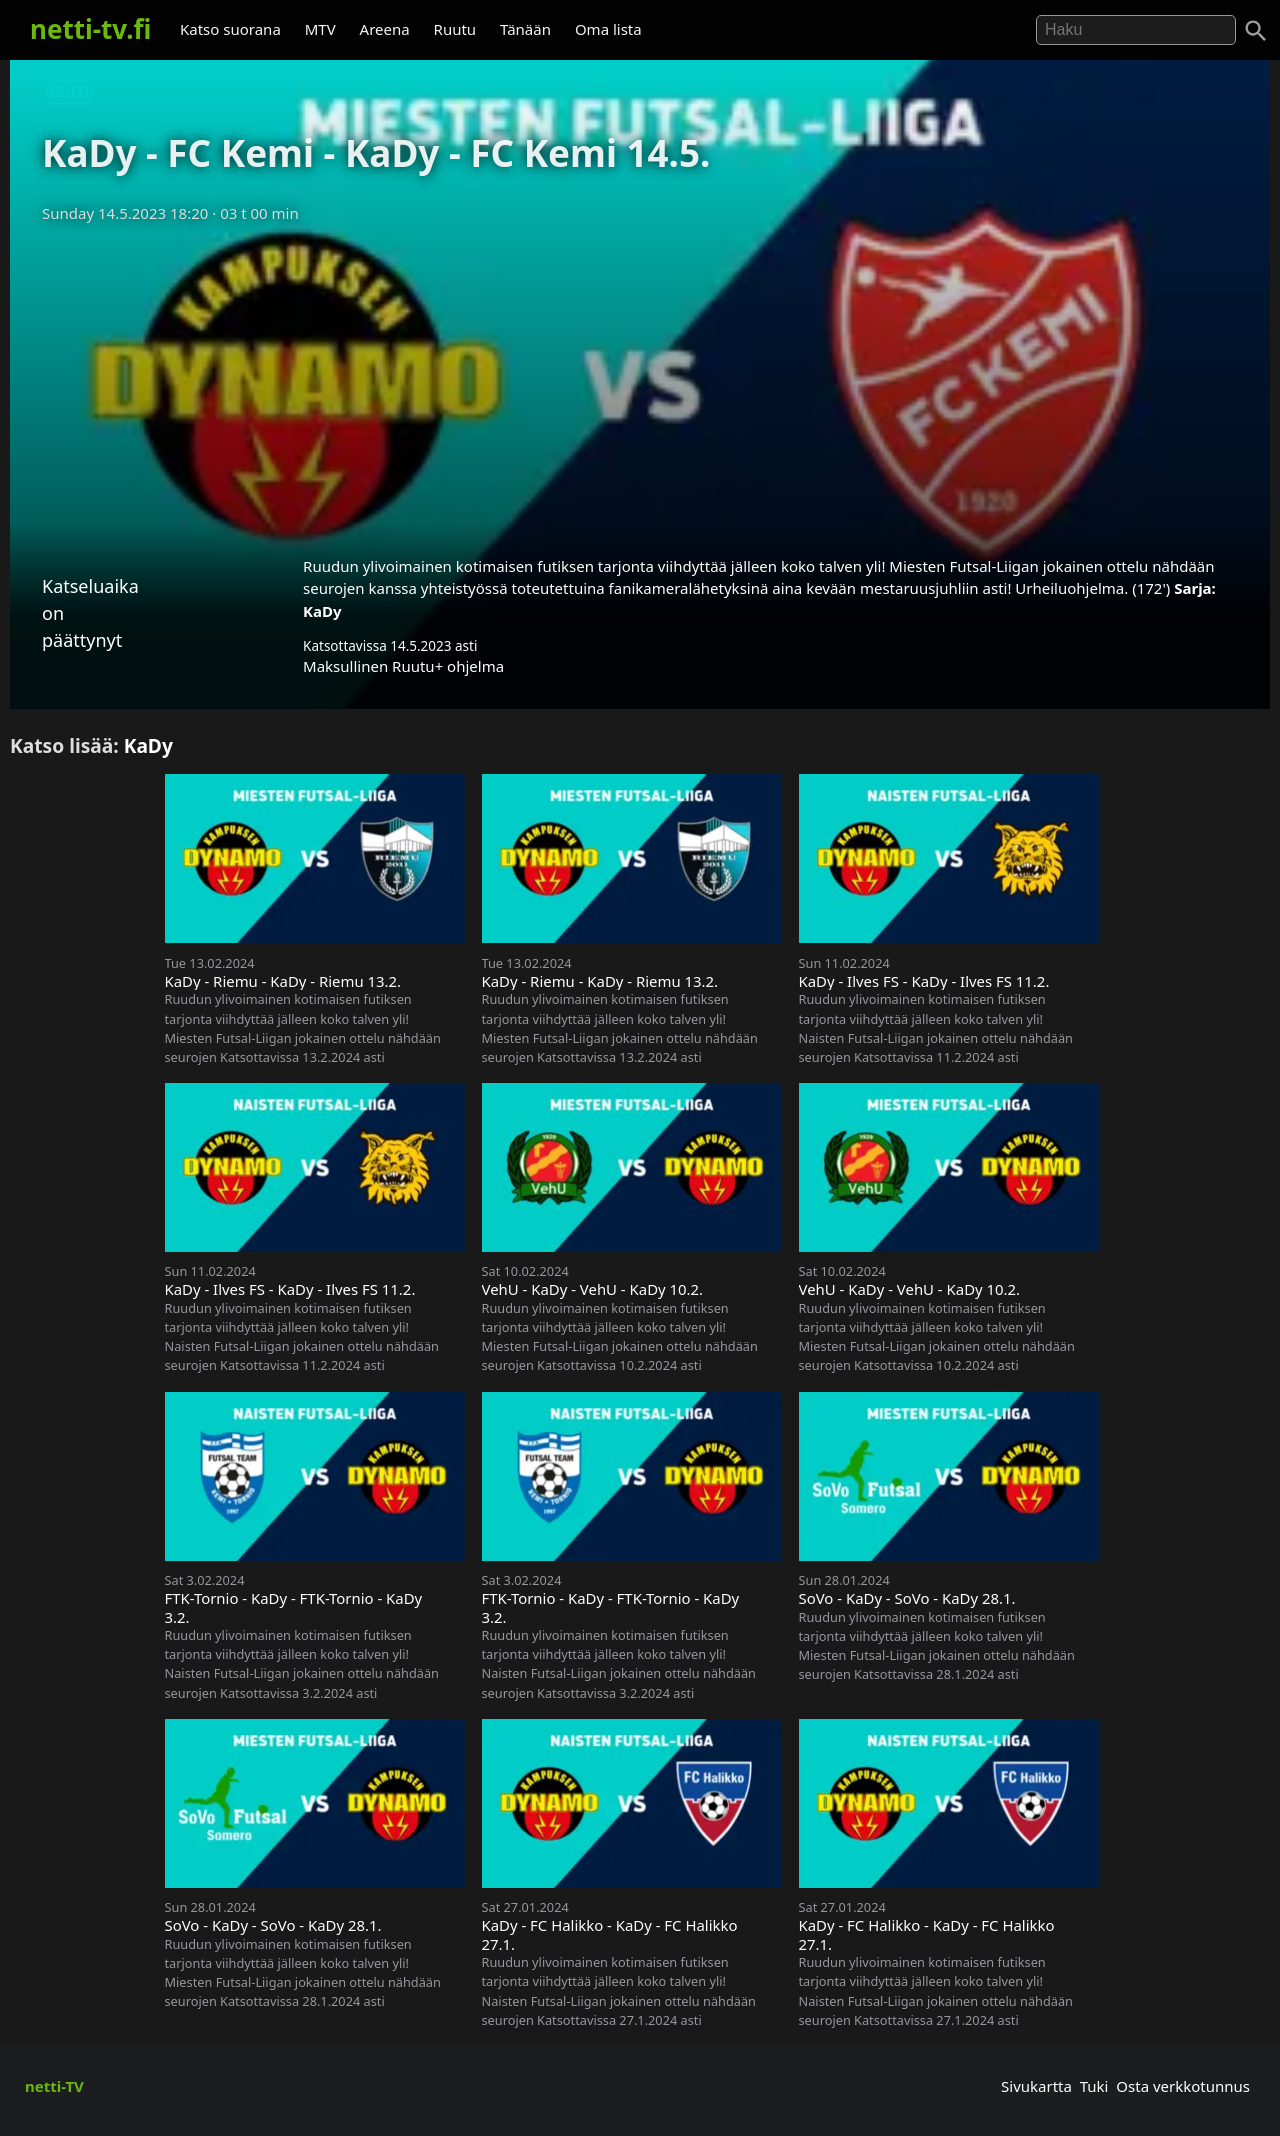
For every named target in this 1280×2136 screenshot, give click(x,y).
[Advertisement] (640, 383)
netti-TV (54, 2086)
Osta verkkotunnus (1183, 2086)
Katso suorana (230, 29)
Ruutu (455, 29)
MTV (320, 29)
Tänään (525, 29)
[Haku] (1256, 31)
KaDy (322, 611)
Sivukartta (1036, 2086)
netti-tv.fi (90, 29)
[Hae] (1136, 30)
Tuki (1094, 2086)
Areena (385, 29)
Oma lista (608, 29)
